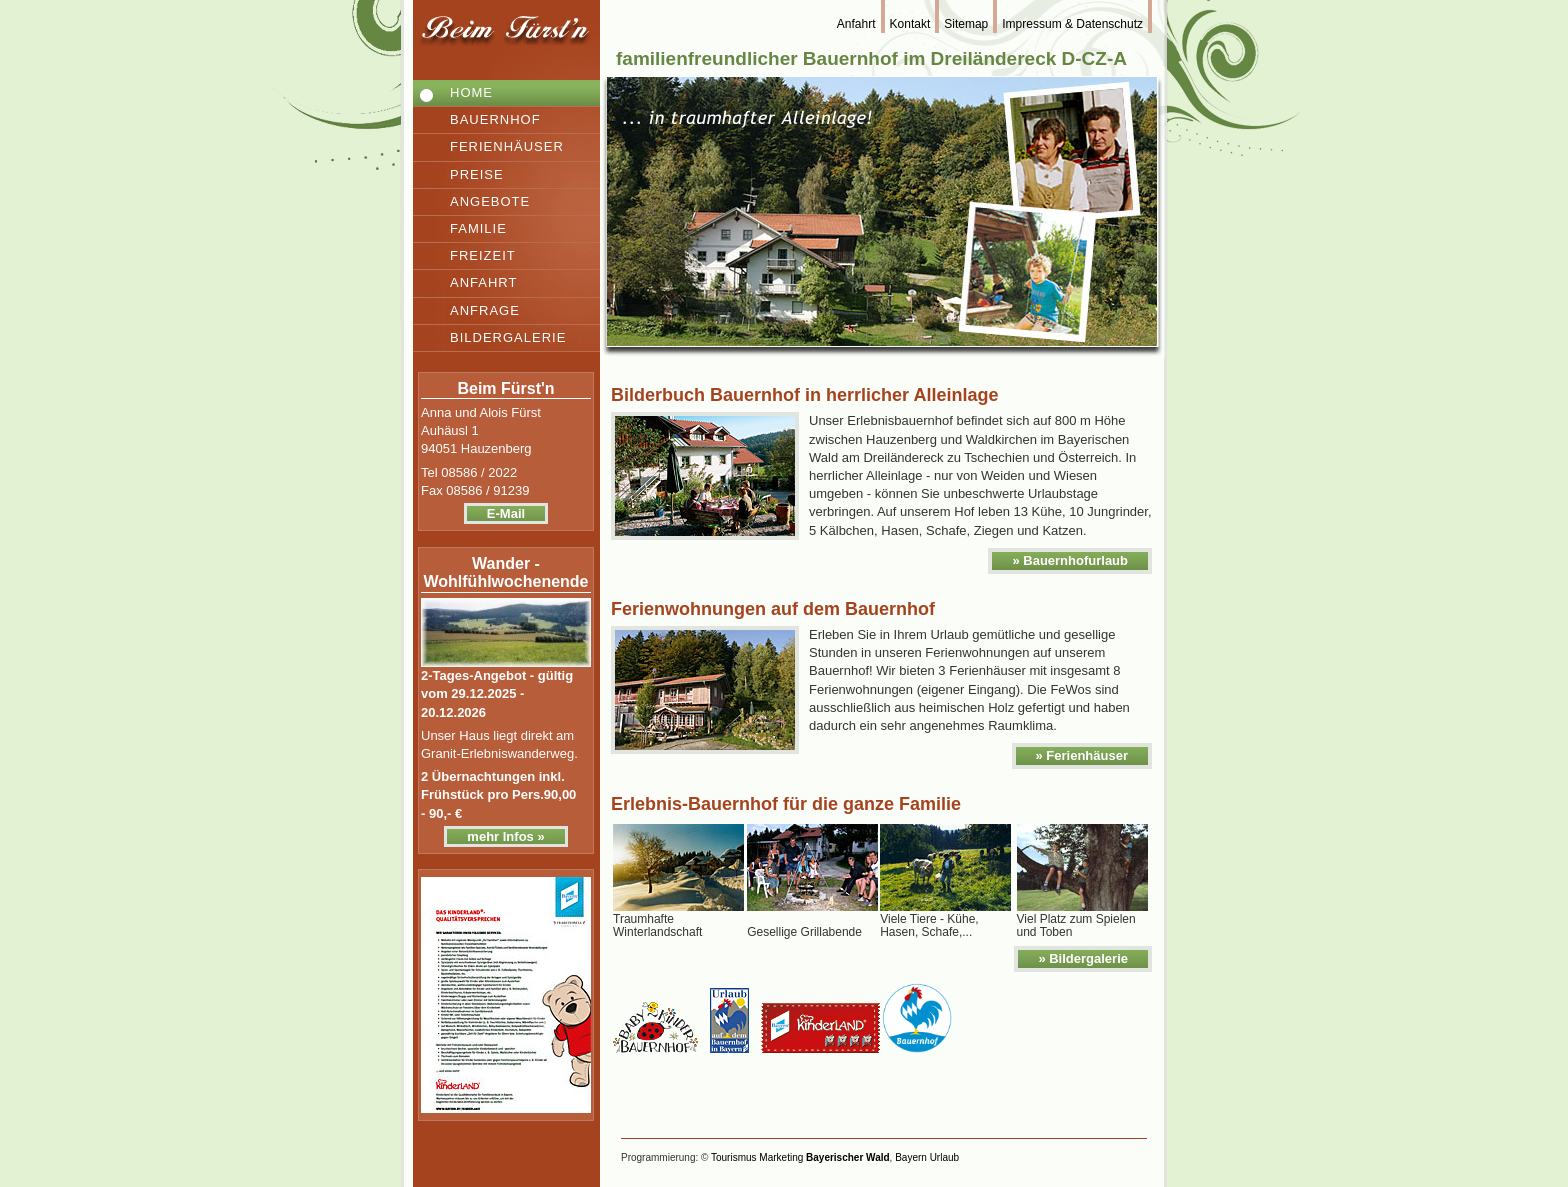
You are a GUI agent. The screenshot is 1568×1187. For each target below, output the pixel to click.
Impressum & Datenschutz (1072, 24)
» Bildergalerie (1083, 958)
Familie (478, 228)
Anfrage (485, 310)
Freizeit (483, 255)
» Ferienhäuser (1082, 755)
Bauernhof (495, 119)
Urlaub (944, 1157)
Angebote (490, 201)
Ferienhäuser (507, 146)
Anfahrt (483, 282)
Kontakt (910, 24)
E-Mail (506, 513)
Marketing (781, 1157)
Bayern (911, 1157)
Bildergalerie (508, 337)
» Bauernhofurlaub (1070, 560)
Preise (477, 174)
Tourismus (734, 1157)
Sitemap (966, 24)
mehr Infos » (505, 836)
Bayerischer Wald (848, 1157)
